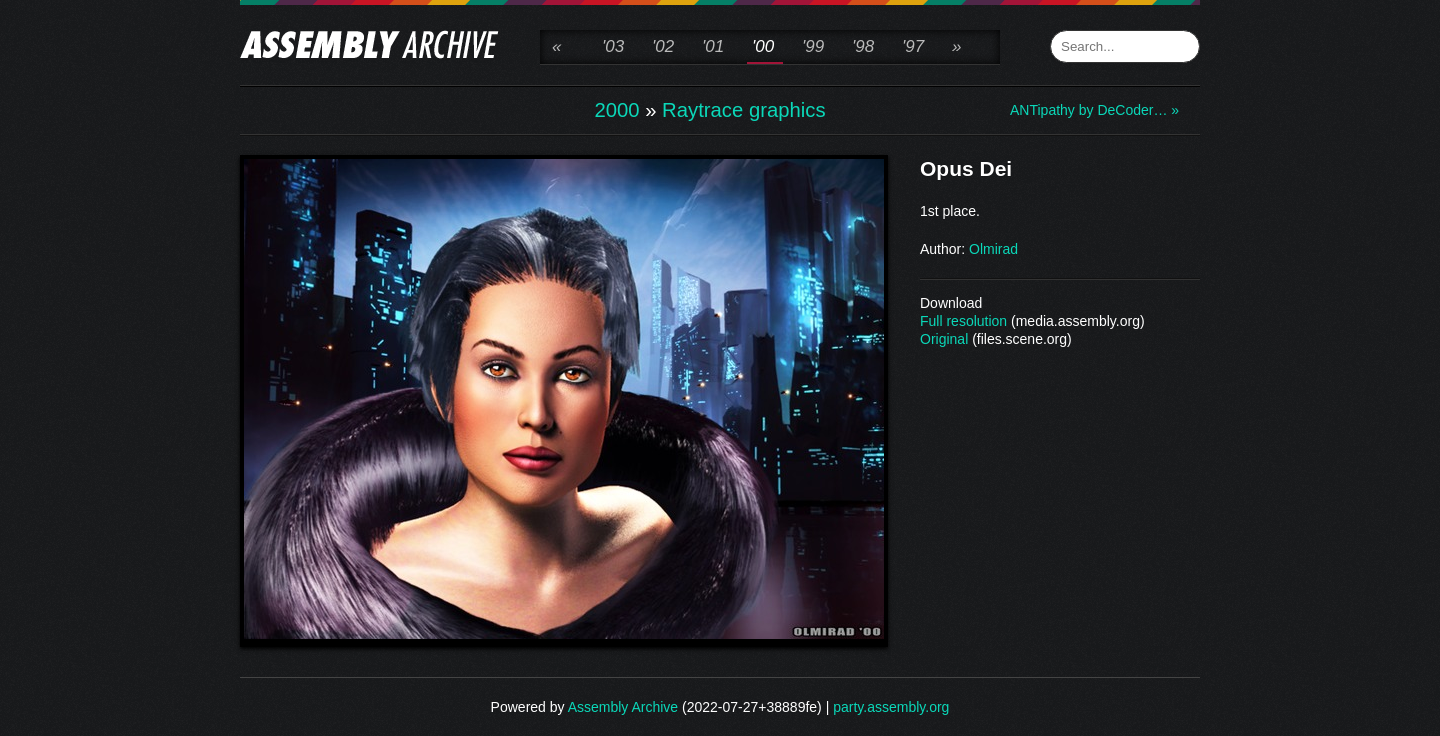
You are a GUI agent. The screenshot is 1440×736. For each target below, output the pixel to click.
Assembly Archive (623, 707)
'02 (663, 46)
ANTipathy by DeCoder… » (1090, 110)
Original (944, 339)
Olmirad (993, 249)
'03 (613, 46)
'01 (713, 46)
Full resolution (963, 321)
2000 (616, 110)
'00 (763, 46)
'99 (813, 46)
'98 (863, 46)
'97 (913, 46)
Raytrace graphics (743, 110)
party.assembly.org (891, 707)
